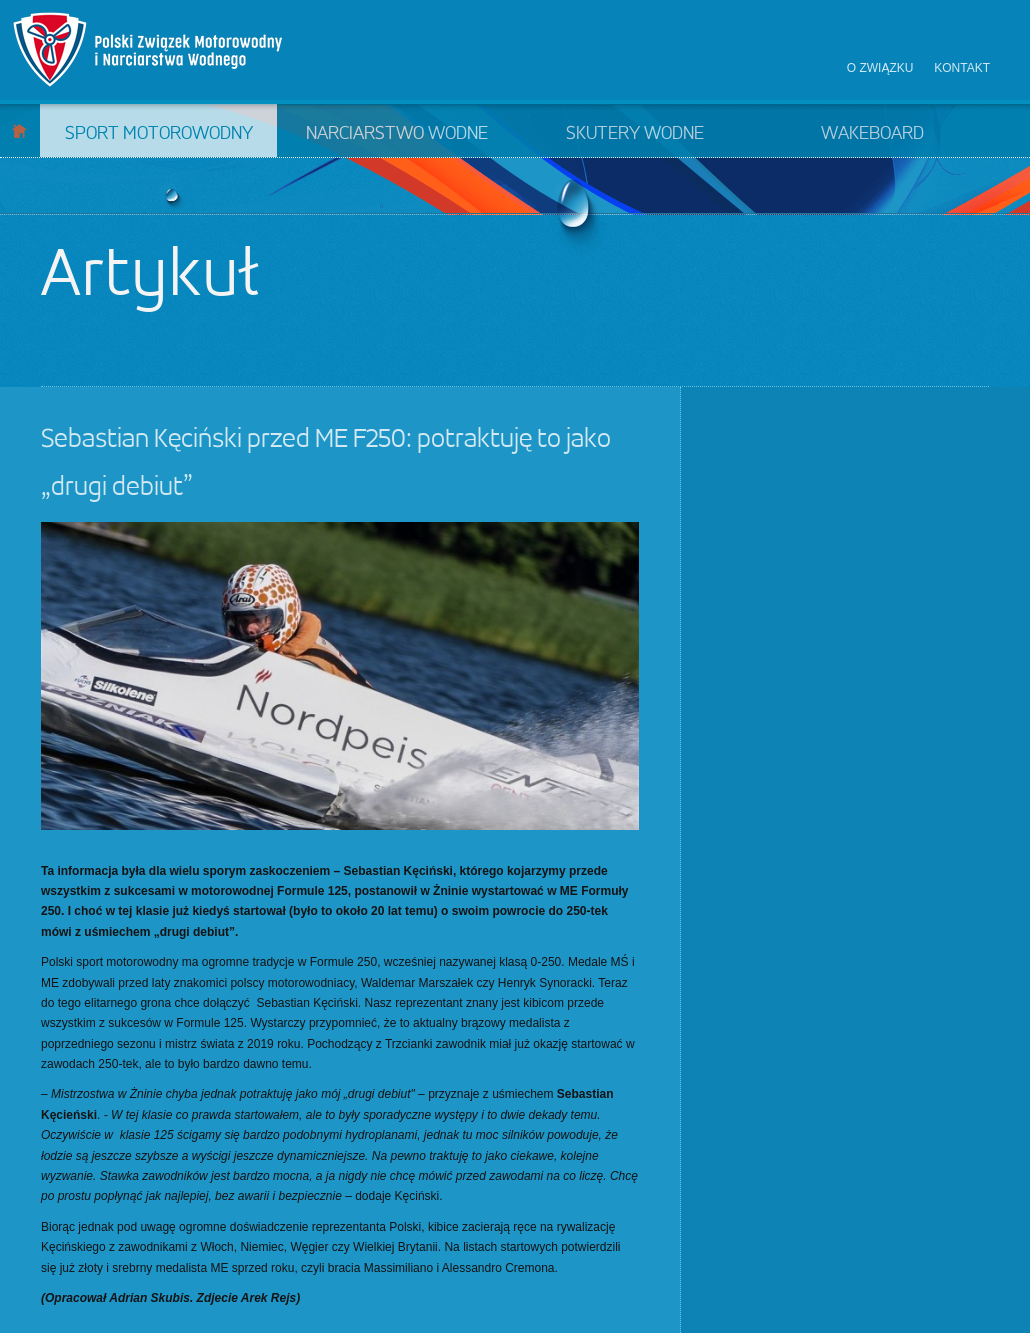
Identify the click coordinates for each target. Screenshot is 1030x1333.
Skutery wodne (635, 134)
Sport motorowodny (159, 134)
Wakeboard (872, 134)
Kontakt (962, 68)
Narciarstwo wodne (397, 134)
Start (19, 130)
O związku (880, 68)
